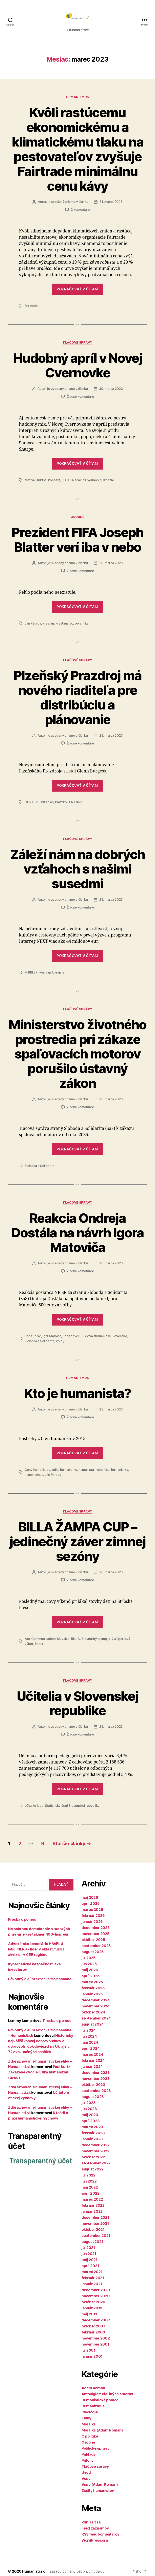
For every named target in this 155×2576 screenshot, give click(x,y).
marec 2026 (92, 1903)
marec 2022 (92, 2193)
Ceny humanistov (37, 1465)
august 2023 (93, 2090)
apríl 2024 (90, 2042)
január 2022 (92, 2205)
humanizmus (34, 1470)
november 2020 (96, 2289)
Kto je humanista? (77, 1389)
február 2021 (93, 2271)
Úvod (86, 2466)
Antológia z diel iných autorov (107, 2387)
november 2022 (95, 2144)
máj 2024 (90, 2036)
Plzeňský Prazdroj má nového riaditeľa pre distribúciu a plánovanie (78, 696)
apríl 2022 (90, 2187)
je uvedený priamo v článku (68, 202)
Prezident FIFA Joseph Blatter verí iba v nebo (77, 538)
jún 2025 (89, 1957)
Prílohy (88, 2454)
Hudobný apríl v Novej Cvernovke (77, 365)
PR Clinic (75, 800)
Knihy (86, 2411)
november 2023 (96, 2072)
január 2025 (92, 1987)
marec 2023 (92, 2120)
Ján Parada (33, 622)
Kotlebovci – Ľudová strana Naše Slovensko (95, 1332)
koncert (54, 479)
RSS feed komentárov (100, 2527)
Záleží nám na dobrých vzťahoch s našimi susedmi (77, 866)
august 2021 (92, 2235)
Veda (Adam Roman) (100, 2478)
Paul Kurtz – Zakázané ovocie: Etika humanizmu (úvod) (40, 2065)
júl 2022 (88, 2168)
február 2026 (93, 1909)
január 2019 (92, 2301)
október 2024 (93, 2005)
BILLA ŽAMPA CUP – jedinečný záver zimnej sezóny (77, 1536)
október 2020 (93, 2295)
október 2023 (93, 2078)
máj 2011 (89, 2307)
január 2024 (92, 2060)
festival (30, 479)
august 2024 (93, 2017)
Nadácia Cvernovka (86, 479)
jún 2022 (89, 2174)
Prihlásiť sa (91, 2515)
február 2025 (93, 1981)
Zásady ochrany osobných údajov (77, 2565)
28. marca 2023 (111, 1567)
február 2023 (93, 2126)
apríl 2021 (90, 2259)
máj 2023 (90, 2108)
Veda (86, 2472)
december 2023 (96, 2066)
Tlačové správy (78, 342)
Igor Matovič (52, 1332)
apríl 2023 (90, 2114)
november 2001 (95, 2337)
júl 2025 (89, 1951)
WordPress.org (95, 2534)
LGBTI (66, 479)
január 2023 (92, 2132)
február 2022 (93, 2199)
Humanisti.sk (33, 2565)
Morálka (89, 2417)
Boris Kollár (33, 1332)
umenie (108, 479)
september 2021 (96, 2229)
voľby (60, 1337)
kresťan (48, 622)
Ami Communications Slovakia (47, 1633)
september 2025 (96, 1939)
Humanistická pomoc (100, 2393)
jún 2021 (89, 2247)
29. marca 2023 (111, 562)
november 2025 (96, 1927)
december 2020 (96, 2283)
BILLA (75, 1633)
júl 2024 (89, 2024)
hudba (41, 479)
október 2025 (93, 1933)
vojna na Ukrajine (51, 969)
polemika (82, 622)
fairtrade (31, 305)
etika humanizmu (64, 1465)
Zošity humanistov (98, 2484)
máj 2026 (90, 1891)
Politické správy (96, 2442)
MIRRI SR (31, 969)
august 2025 (93, 1945)
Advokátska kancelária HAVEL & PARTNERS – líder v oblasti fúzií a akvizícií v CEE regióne (36, 1942)
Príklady (89, 2448)
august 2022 (93, 2162)
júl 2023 (89, 2096)
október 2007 (93, 2319)
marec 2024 (92, 2048)
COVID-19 (32, 800)
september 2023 (96, 2084)
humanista (86, 1465)
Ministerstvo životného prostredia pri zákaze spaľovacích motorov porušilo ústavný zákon (77, 1051)
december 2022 (96, 2138)
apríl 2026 (90, 1897)
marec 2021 (92, 2265)
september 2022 (96, 2156)
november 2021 (95, 2217)
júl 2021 (88, 2241)
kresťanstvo (64, 622)
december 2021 (95, 2211)
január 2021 (92, 2277)
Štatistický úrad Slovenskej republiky (72, 1799)
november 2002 (96, 2331)
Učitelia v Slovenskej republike (77, 1697)
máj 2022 (90, 2181)
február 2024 (93, 2054)
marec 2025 (92, 1975)
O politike (90, 2429)
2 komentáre (80, 209)
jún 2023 (89, 2102)
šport (39, 1638)
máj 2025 (90, 1963)
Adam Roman (93, 2381)
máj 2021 (89, 2253)
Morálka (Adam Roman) (102, 2423)
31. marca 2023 (110, 202)
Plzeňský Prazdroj (54, 800)
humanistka (119, 1465)
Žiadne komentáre (80, 396)
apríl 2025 (90, 1969)
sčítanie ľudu (34, 1799)
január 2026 (92, 1915)
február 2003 (93, 2325)
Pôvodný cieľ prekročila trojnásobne (39, 1972)
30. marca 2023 (111, 388)
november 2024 (96, 1999)
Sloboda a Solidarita (39, 1162)
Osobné (77, 515)
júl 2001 (88, 2344)
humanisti (102, 1465)
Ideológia (90, 2405)
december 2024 (96, 1993)
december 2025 (96, 1921)
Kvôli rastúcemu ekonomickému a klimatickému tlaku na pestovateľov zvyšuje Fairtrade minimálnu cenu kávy (77, 149)
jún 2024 (89, 2030)
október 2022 (93, 2150)
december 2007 (96, 2313)
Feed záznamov (95, 2521)
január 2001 (92, 2350)
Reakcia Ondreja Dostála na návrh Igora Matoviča (77, 1229)
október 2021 (93, 2223)
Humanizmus (77, 97)
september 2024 (96, 2011)
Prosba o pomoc (22, 1913)
